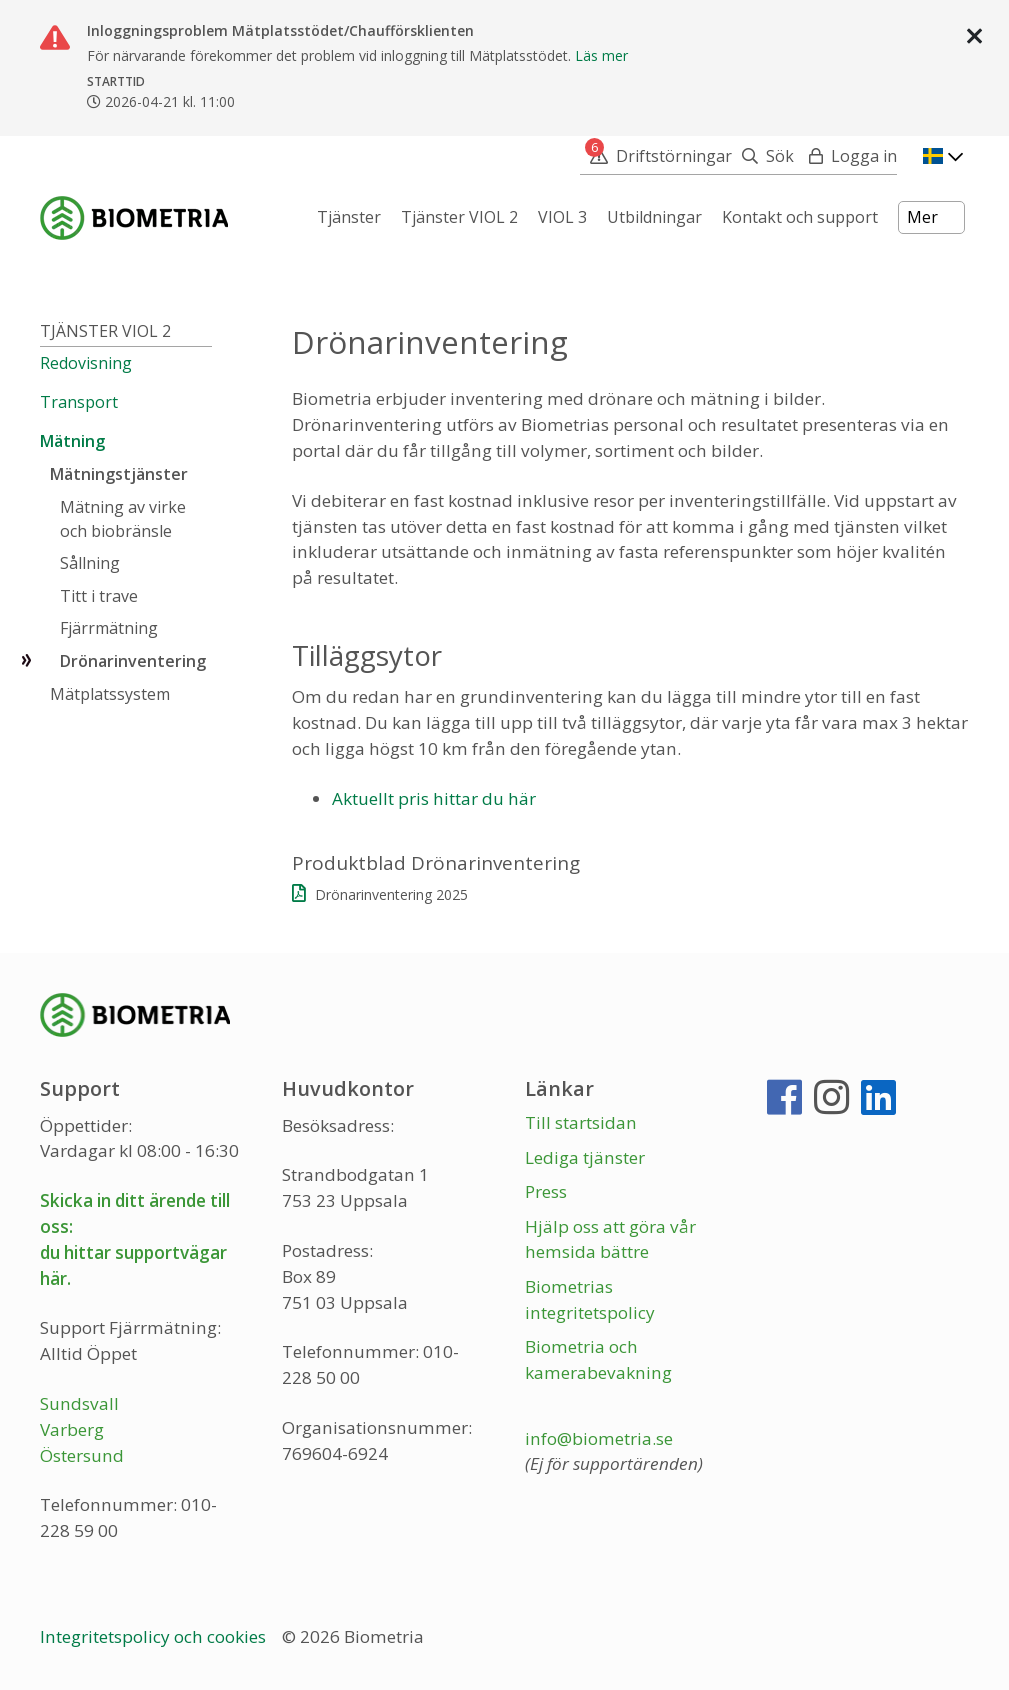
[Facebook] (784, 1105)
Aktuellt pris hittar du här (434, 798)
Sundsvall (79, 1403)
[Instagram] (831, 1105)
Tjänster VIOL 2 (105, 331)
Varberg (72, 1429)
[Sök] (763, 156)
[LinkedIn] (878, 1105)
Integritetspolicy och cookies (155, 1636)
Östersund (82, 1455)
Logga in (864, 156)
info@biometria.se (599, 1438)
